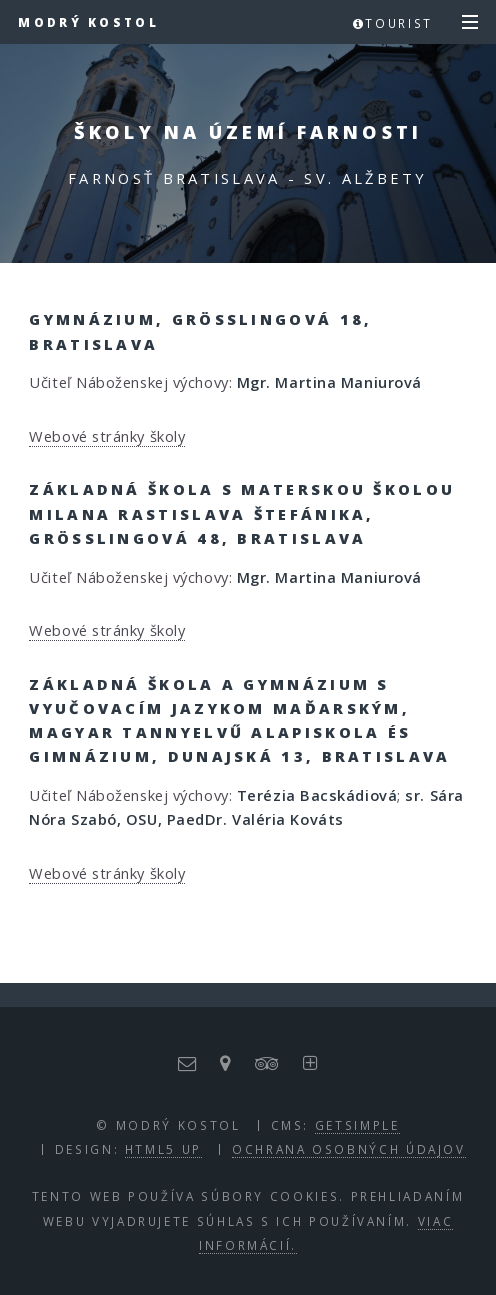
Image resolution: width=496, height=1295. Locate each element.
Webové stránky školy (107, 436)
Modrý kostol (88, 22)
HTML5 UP (163, 1149)
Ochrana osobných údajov (349, 1149)
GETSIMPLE (357, 1125)
